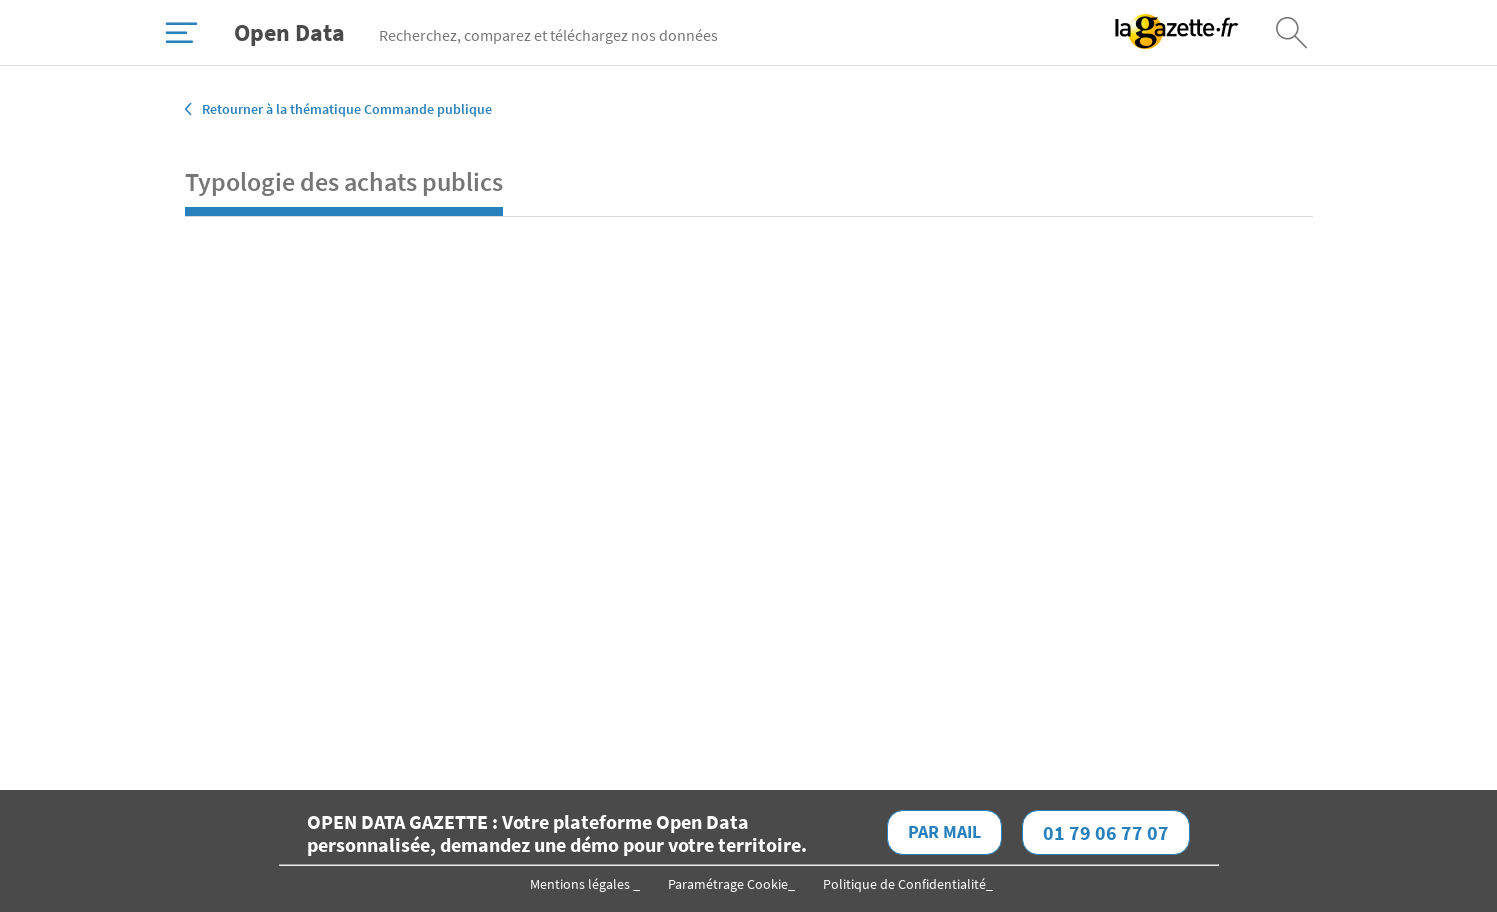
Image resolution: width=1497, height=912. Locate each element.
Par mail (944, 831)
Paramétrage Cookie (728, 884)
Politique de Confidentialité (904, 884)
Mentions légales (581, 884)
